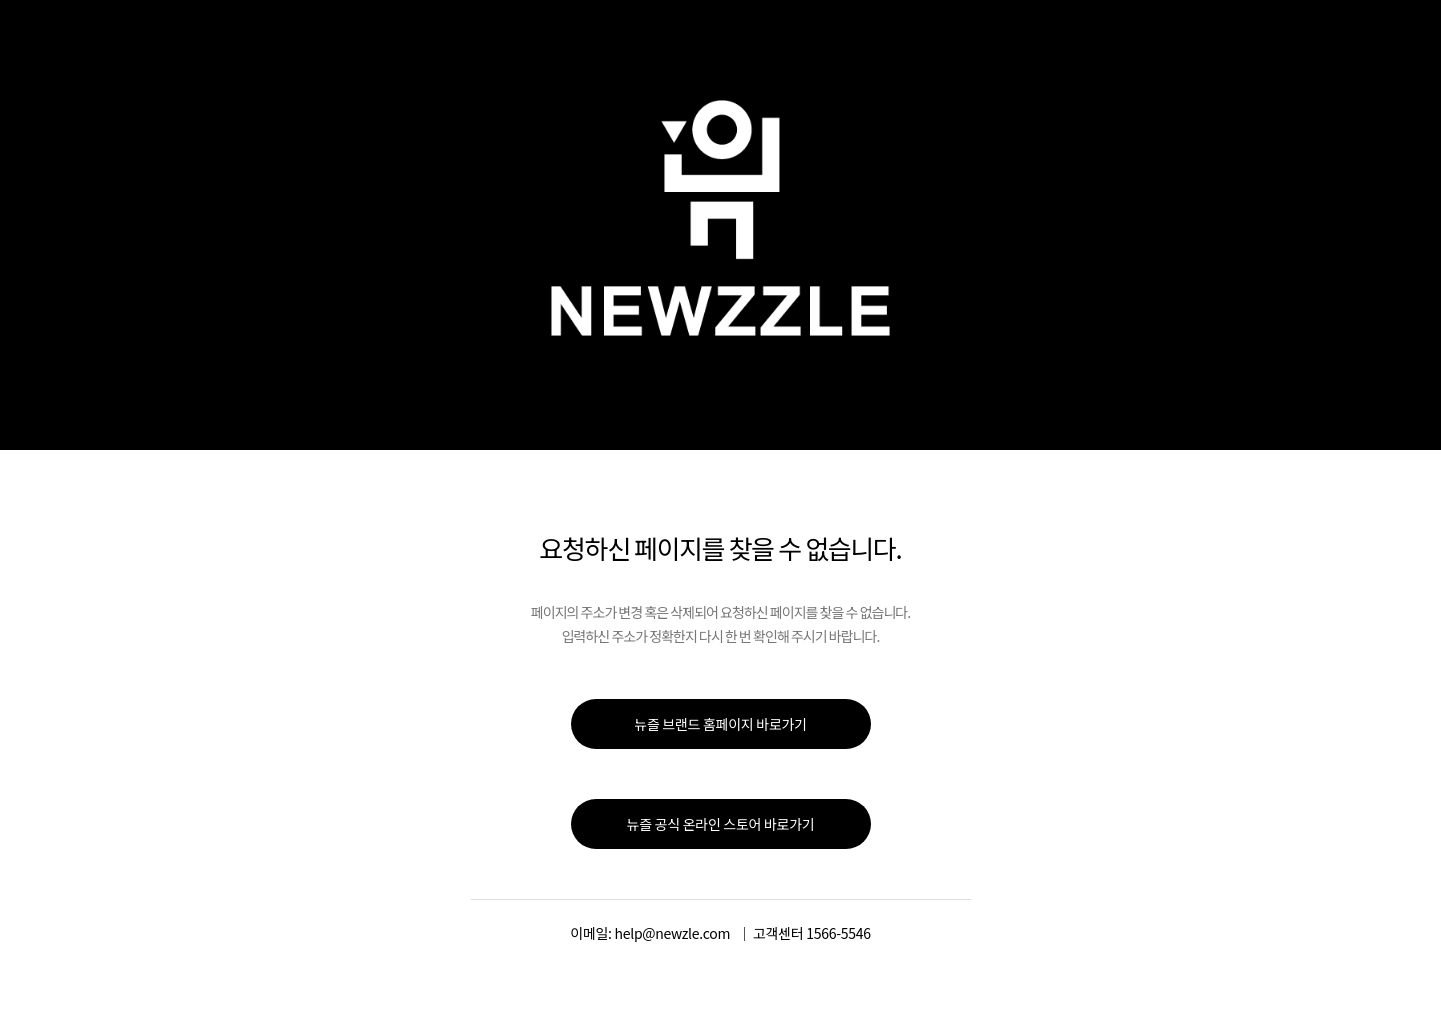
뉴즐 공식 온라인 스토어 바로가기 (721, 824)
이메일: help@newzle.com (650, 933)
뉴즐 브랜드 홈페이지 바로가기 (720, 724)
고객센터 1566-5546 (812, 933)
